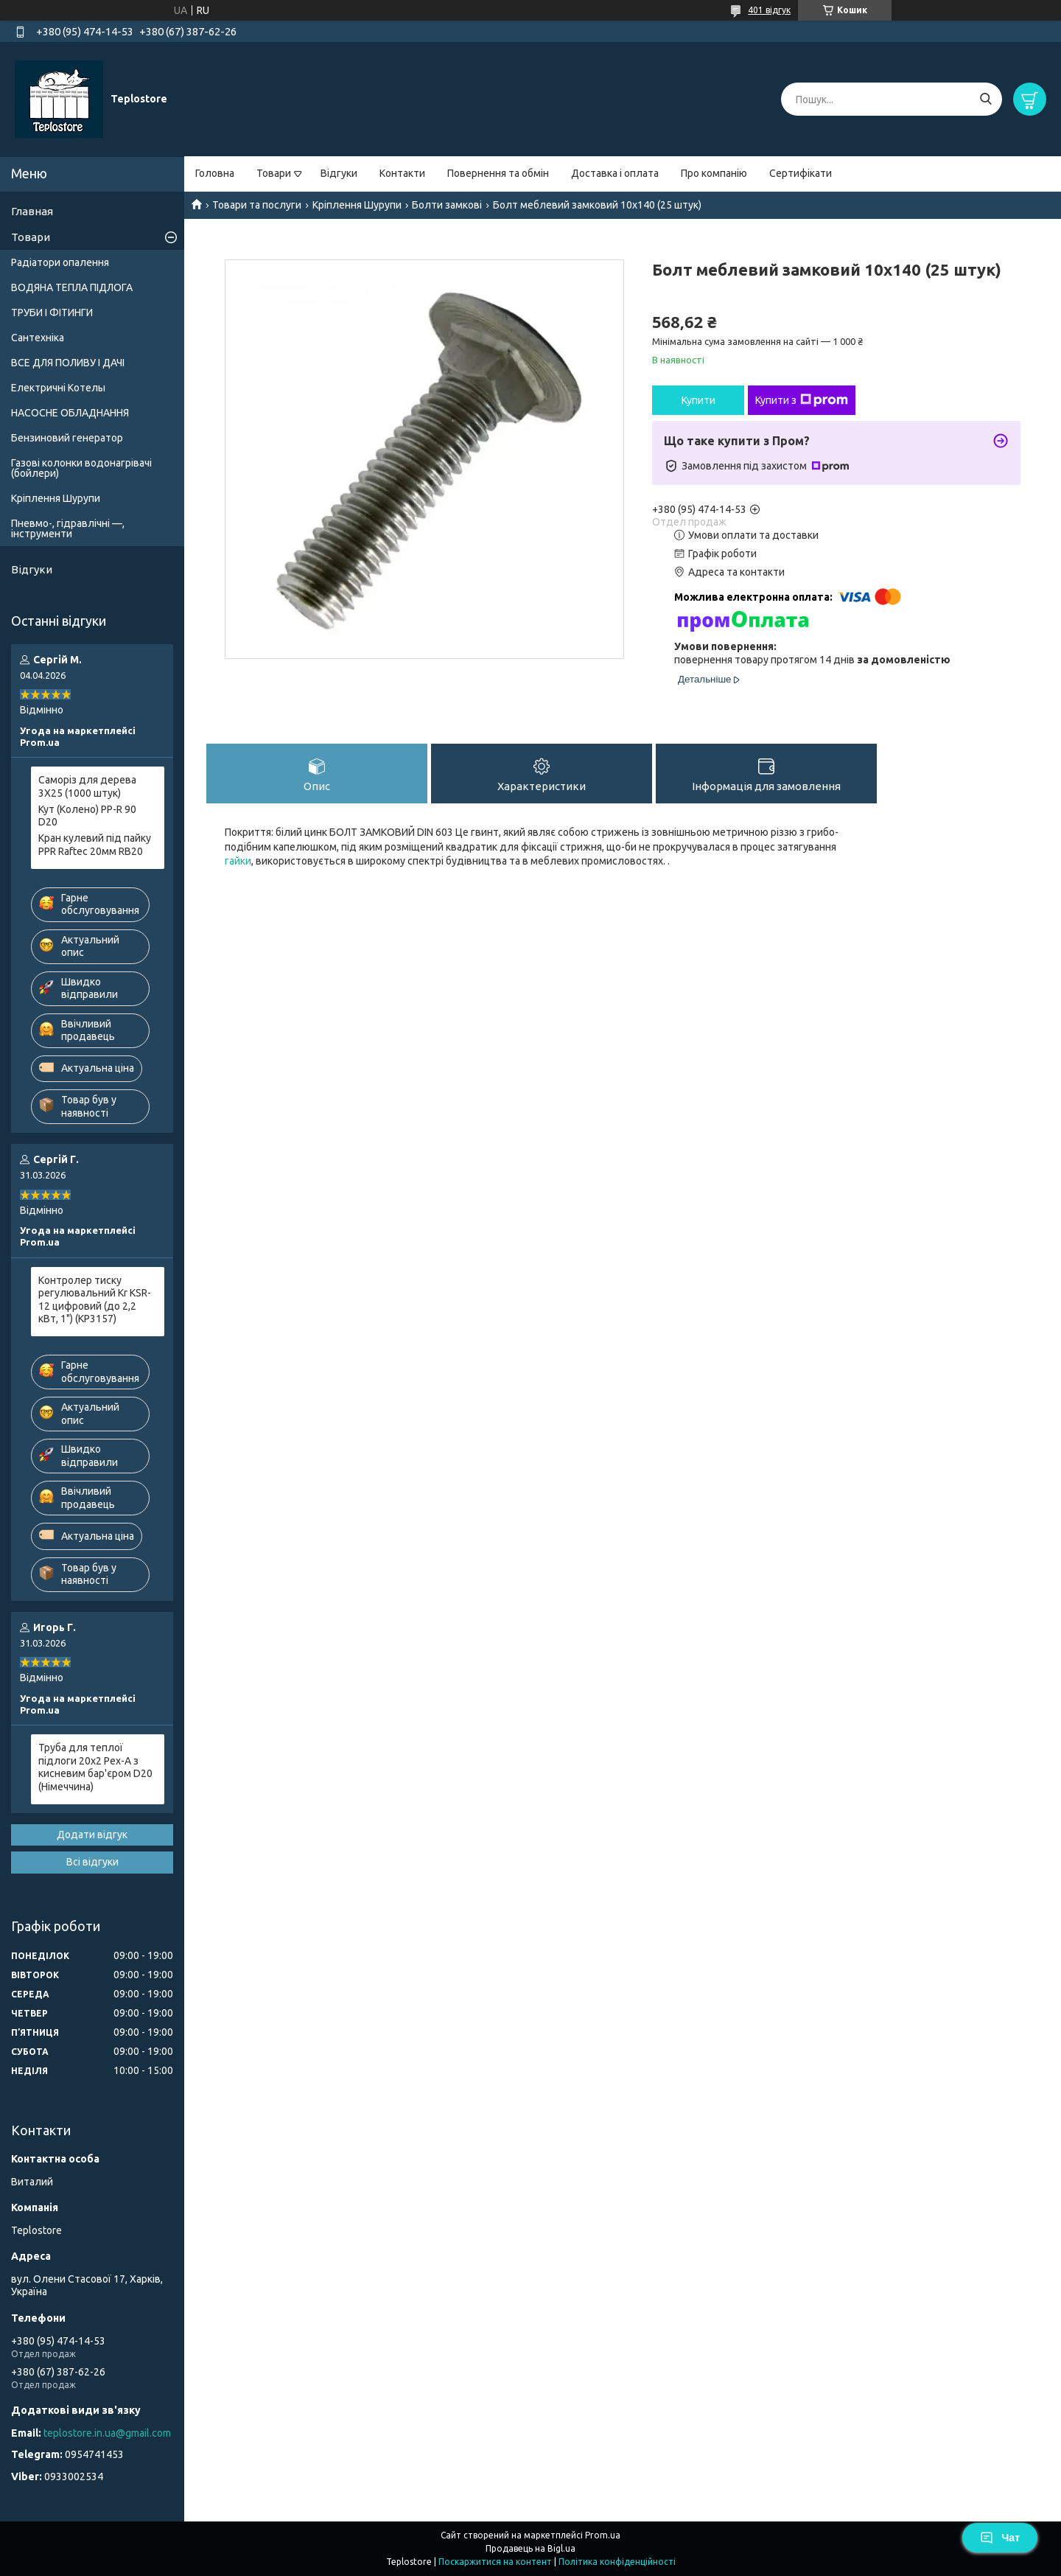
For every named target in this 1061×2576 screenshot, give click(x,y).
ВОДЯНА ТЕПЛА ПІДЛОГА (72, 287)
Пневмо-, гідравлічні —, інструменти (68, 528)
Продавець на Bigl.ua (530, 2548)
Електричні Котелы (58, 388)
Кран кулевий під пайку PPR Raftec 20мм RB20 (94, 844)
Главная (32, 211)
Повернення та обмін (498, 173)
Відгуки (339, 173)
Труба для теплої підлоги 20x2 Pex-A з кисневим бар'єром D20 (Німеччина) (95, 1767)
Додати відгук (92, 1834)
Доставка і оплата (615, 173)
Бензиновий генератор (67, 438)
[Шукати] (985, 99)
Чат (1000, 2537)
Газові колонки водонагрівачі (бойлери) (81, 468)
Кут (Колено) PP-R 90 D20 (87, 815)
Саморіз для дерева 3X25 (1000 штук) (87, 786)
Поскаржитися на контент (495, 2561)
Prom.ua (602, 2535)
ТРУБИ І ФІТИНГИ (52, 312)
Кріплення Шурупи (357, 205)
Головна (214, 173)
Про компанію (714, 173)
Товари (273, 173)
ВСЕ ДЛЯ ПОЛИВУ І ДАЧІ (68, 363)
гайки (238, 861)
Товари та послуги (256, 205)
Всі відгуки (92, 1862)
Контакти (402, 173)
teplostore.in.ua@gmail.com (107, 2433)
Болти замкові (447, 205)
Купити (698, 400)
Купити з (801, 400)
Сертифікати (800, 173)
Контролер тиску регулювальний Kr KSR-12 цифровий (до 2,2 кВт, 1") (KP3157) (94, 1299)
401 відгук (769, 10)
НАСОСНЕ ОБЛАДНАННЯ (70, 413)
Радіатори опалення (60, 262)
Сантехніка (37, 337)
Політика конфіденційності (617, 2561)
